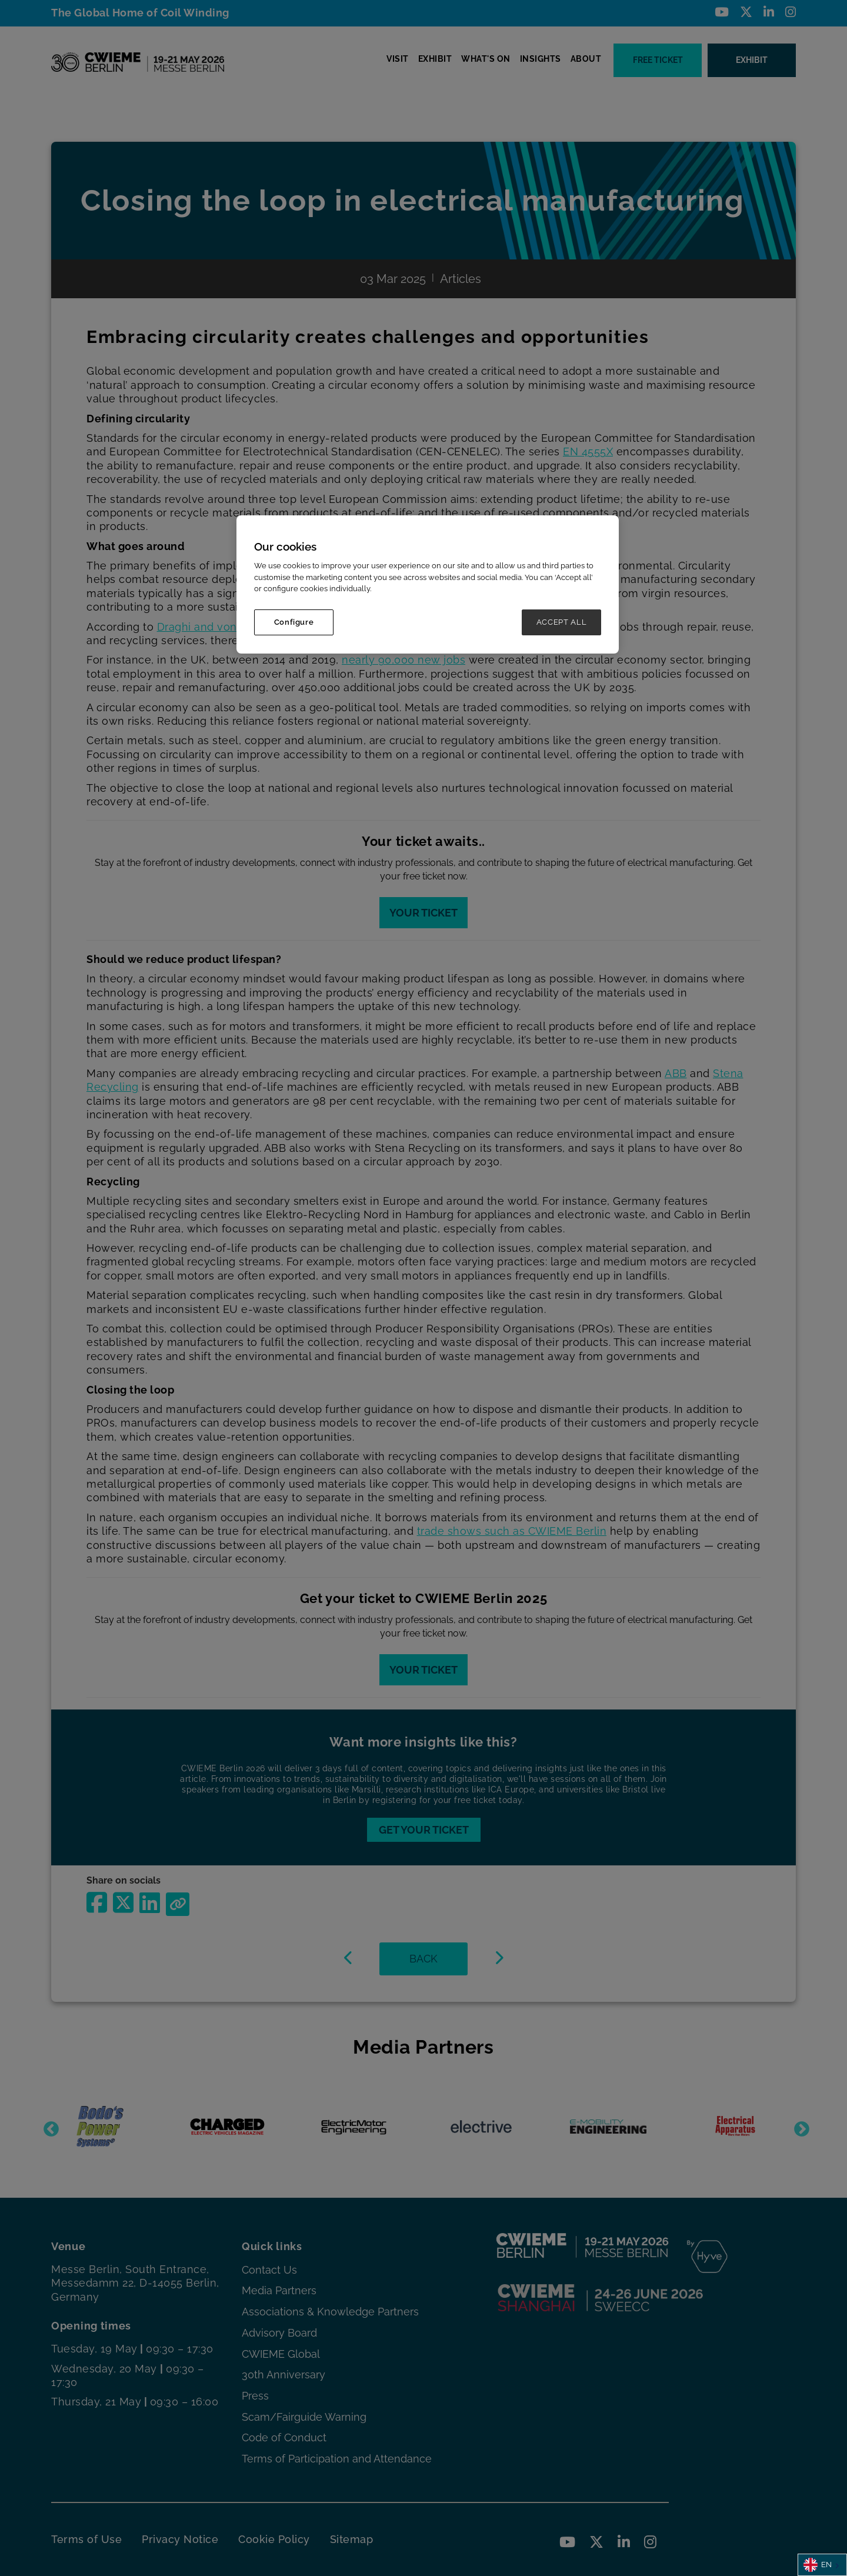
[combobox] (822, 2565)
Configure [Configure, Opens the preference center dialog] (294, 622)
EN (817, 2565)
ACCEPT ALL (561, 622)
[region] (427, 584)
